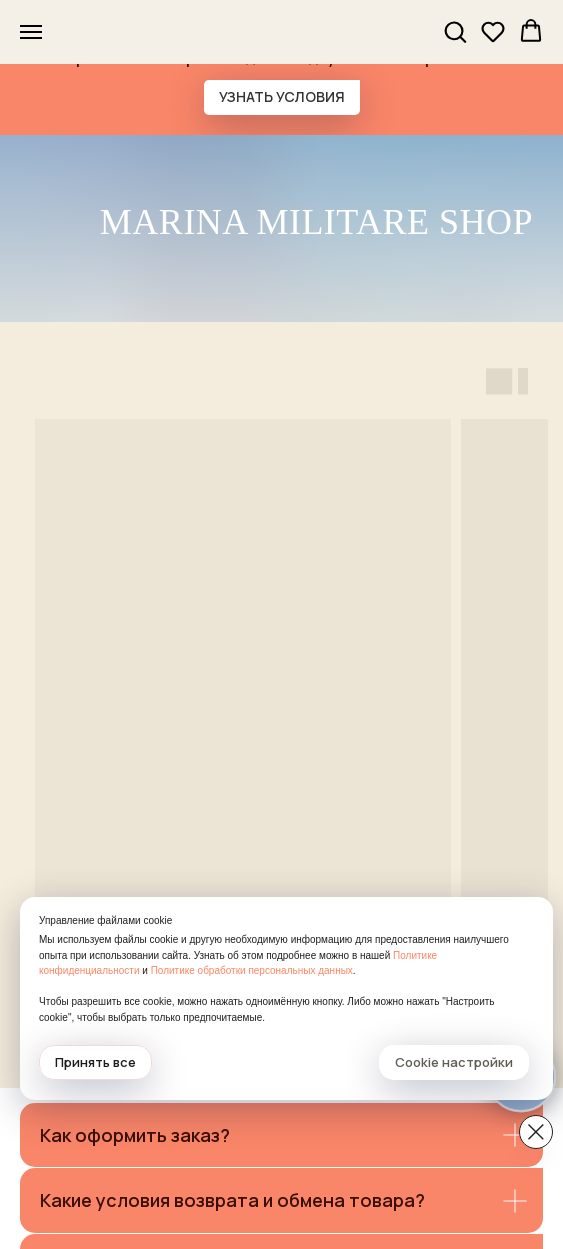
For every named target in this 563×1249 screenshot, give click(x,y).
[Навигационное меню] (31, 32)
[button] (455, 31)
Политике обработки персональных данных (252, 970)
